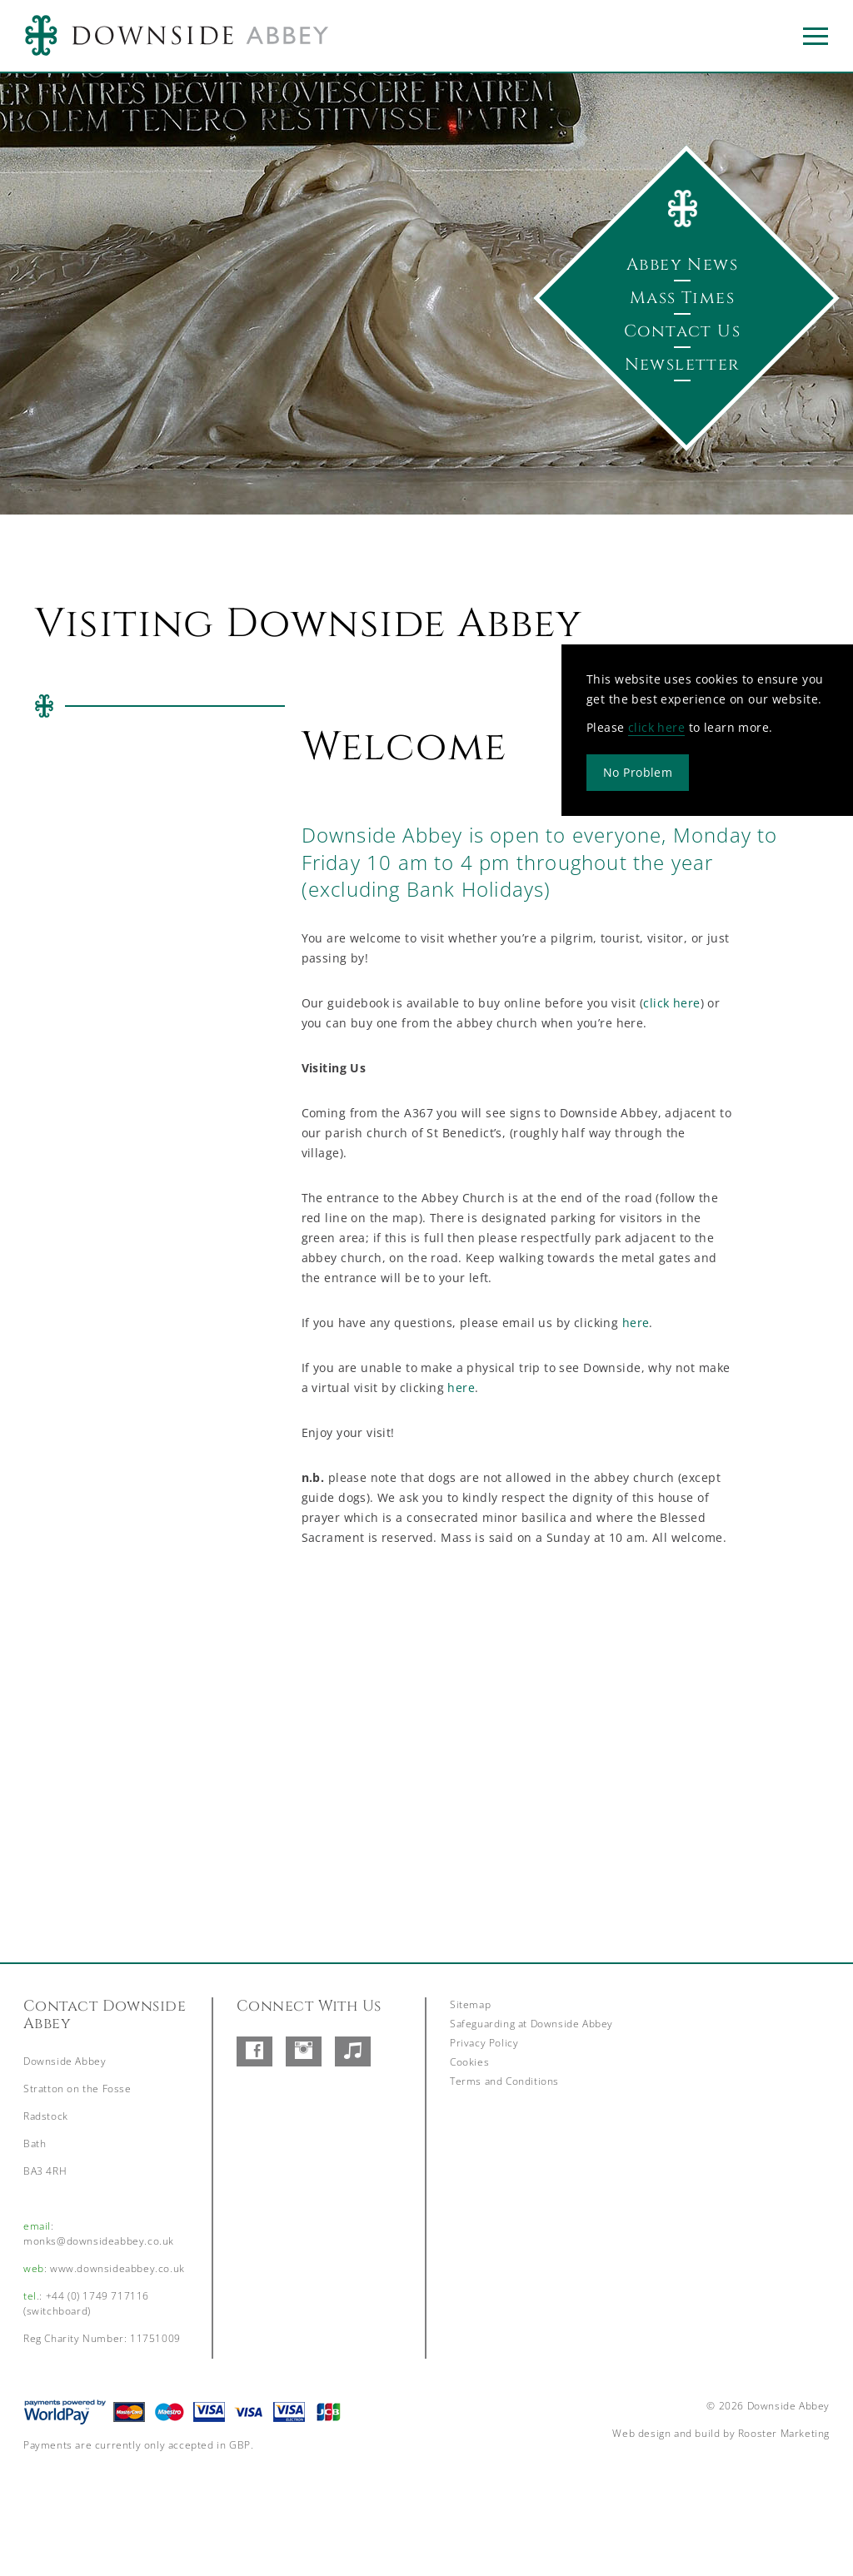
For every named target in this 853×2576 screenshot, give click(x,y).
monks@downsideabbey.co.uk (98, 2241)
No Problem (637, 771)
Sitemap (470, 2004)
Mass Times (682, 297)
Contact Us (682, 331)
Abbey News (682, 264)
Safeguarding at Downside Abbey (531, 2024)
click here (656, 726)
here (636, 1322)
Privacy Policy (484, 2043)
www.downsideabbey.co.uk (117, 2268)
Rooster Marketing (784, 2433)
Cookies (469, 2062)
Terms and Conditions (504, 2081)
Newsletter (683, 364)
